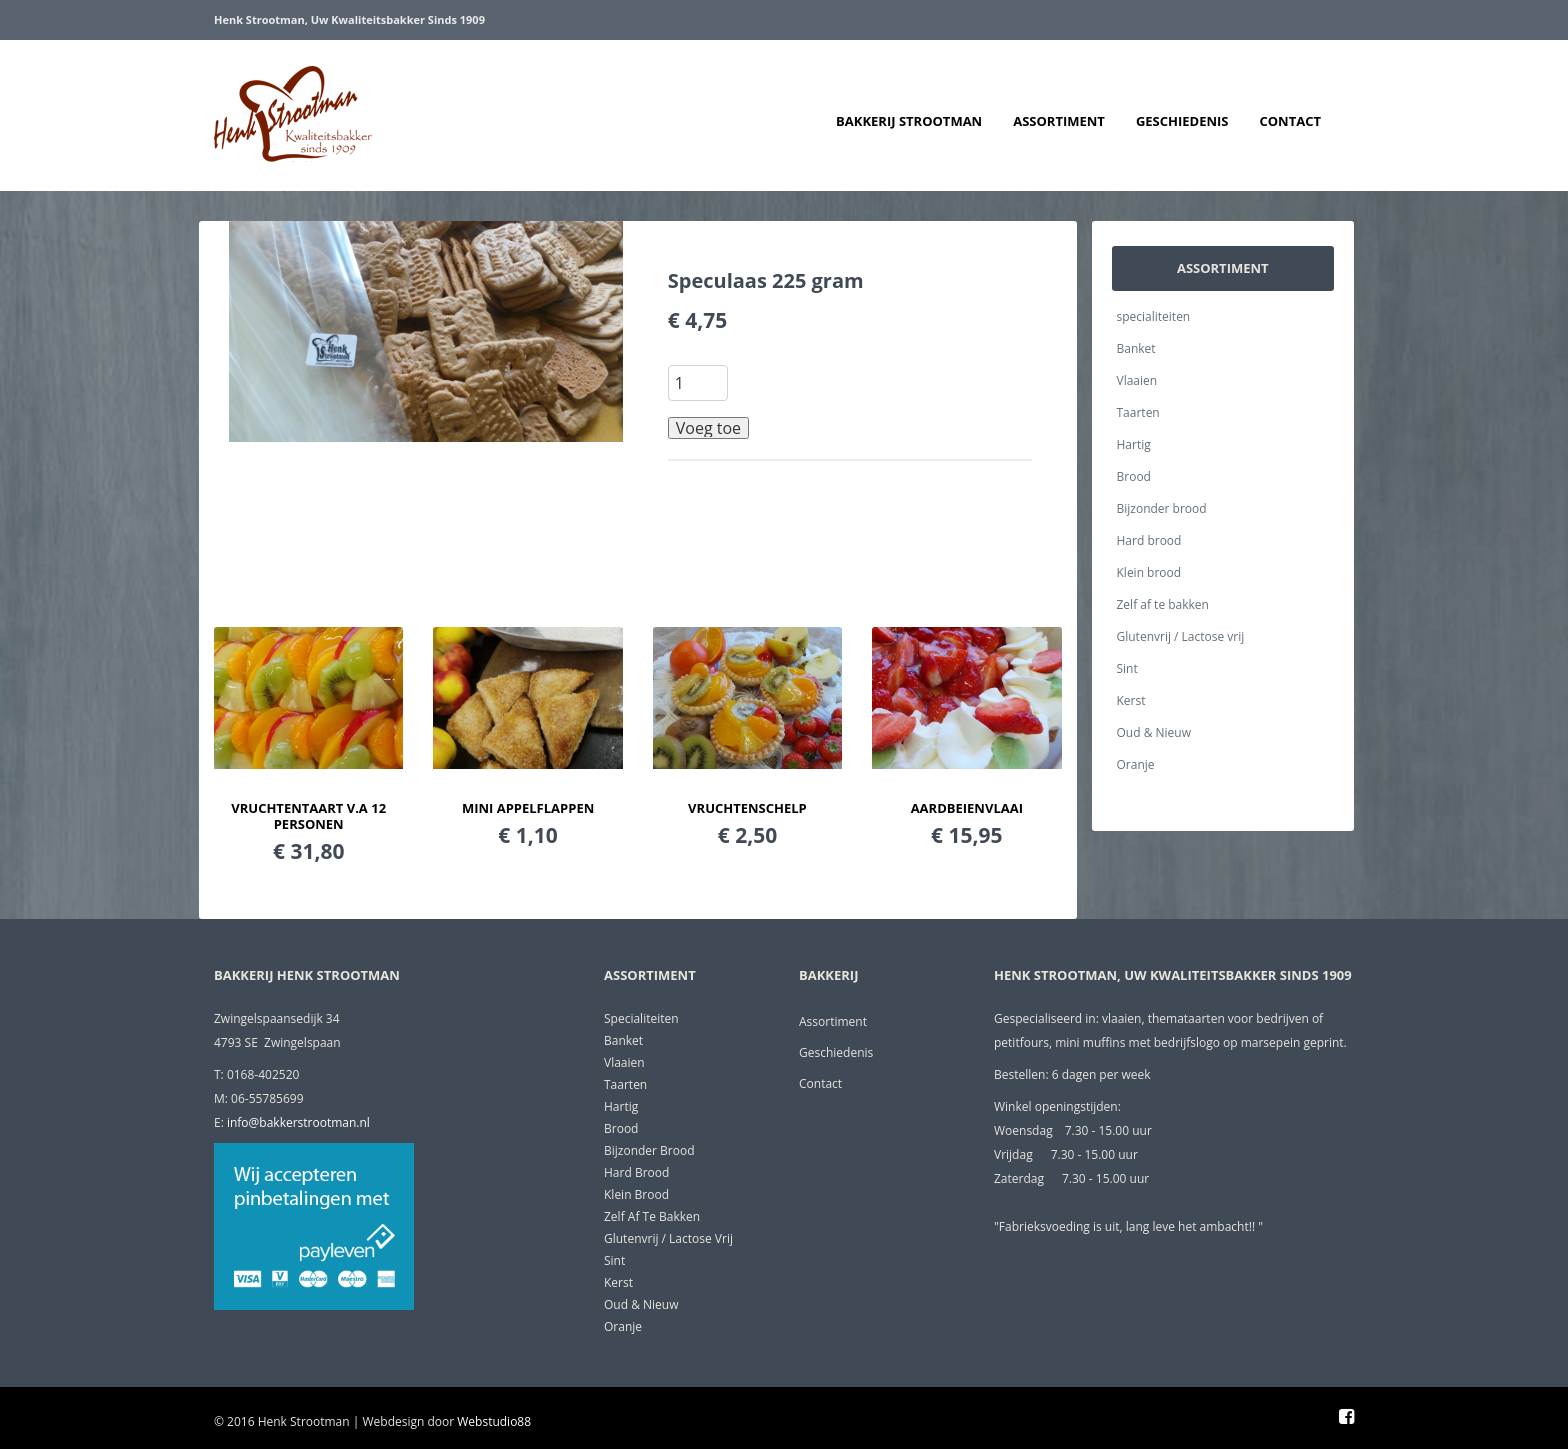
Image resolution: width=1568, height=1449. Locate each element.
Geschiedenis (1182, 121)
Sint (1127, 668)
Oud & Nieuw (1154, 732)
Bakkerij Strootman (909, 121)
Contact (1290, 121)
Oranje (1136, 764)
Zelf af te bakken (1163, 604)
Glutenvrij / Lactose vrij (1181, 636)
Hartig (1134, 444)
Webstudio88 (494, 1421)
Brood (1134, 476)
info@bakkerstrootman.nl (298, 1122)
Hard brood (1149, 540)
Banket (1136, 348)
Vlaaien (1137, 380)
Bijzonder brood (1162, 508)
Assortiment (1059, 121)
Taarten (1138, 412)
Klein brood (1149, 572)
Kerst (1131, 700)
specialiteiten (1154, 316)
